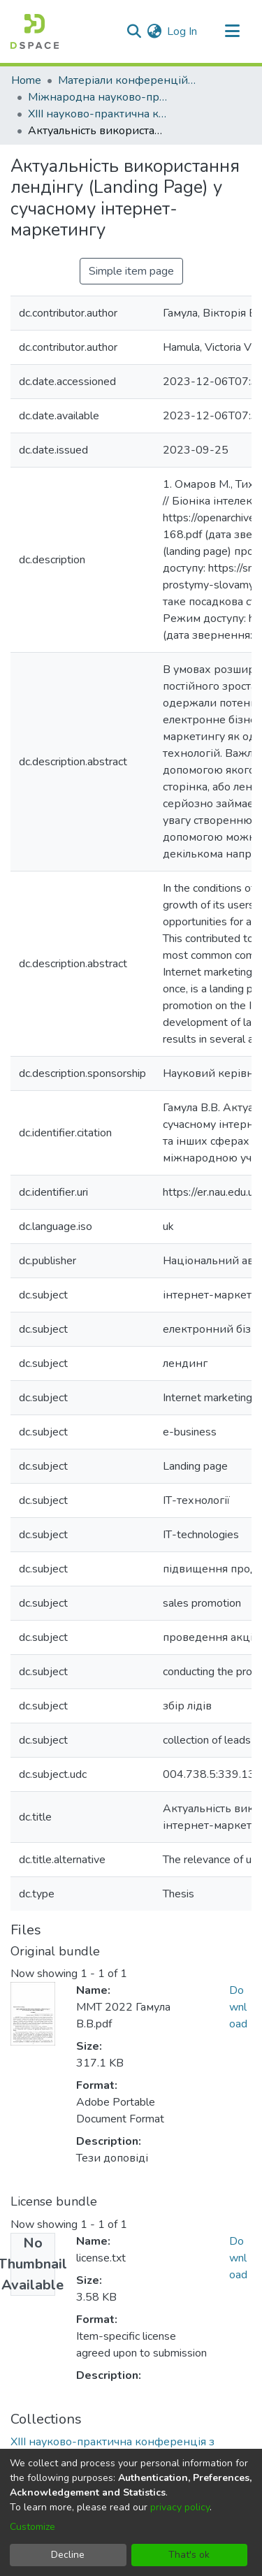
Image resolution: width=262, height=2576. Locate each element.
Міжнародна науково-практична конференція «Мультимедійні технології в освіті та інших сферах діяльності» (98, 97)
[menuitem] (154, 31)
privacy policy (180, 2507)
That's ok (189, 2554)
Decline (68, 2554)
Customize (32, 2526)
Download (238, 2007)
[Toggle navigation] (232, 31)
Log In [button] (182, 31)
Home (26, 80)
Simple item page (131, 271)
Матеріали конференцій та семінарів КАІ (128, 80)
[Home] (34, 31)
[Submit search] (134, 31)
